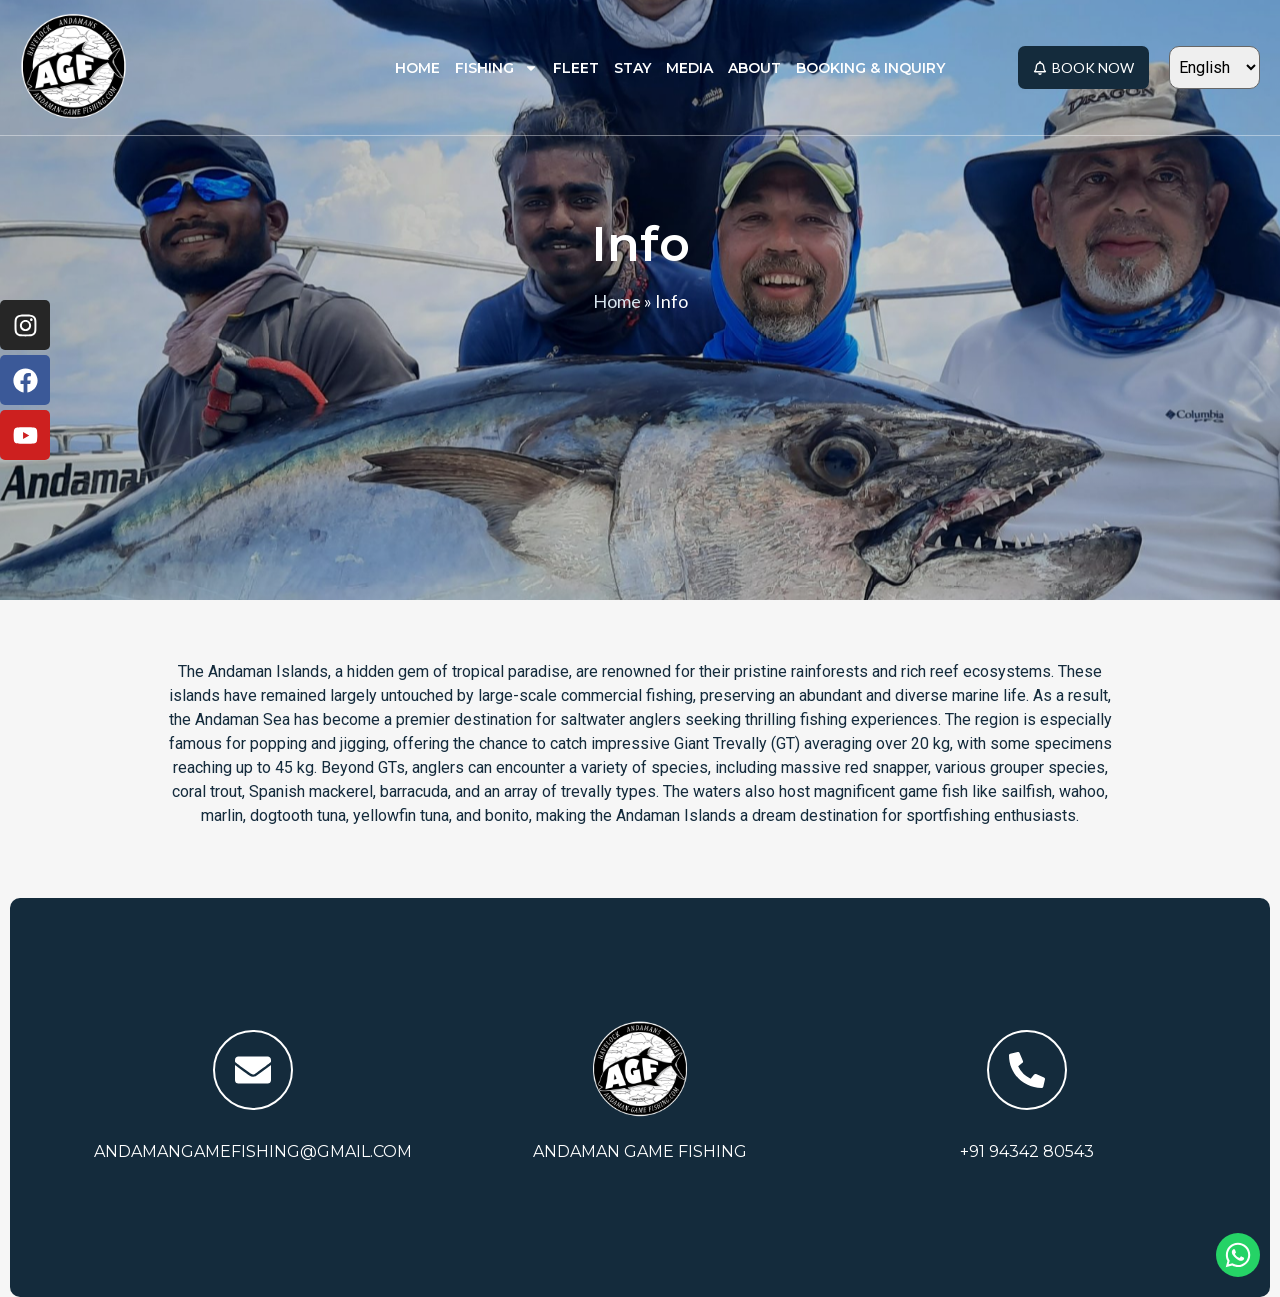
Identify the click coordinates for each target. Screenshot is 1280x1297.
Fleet (576, 68)
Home (417, 68)
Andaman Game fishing (640, 1151)
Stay (632, 68)
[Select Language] (1214, 67)
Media (689, 68)
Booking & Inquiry (870, 68)
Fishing (496, 68)
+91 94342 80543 (1027, 1151)
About (754, 68)
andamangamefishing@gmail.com (253, 1151)
